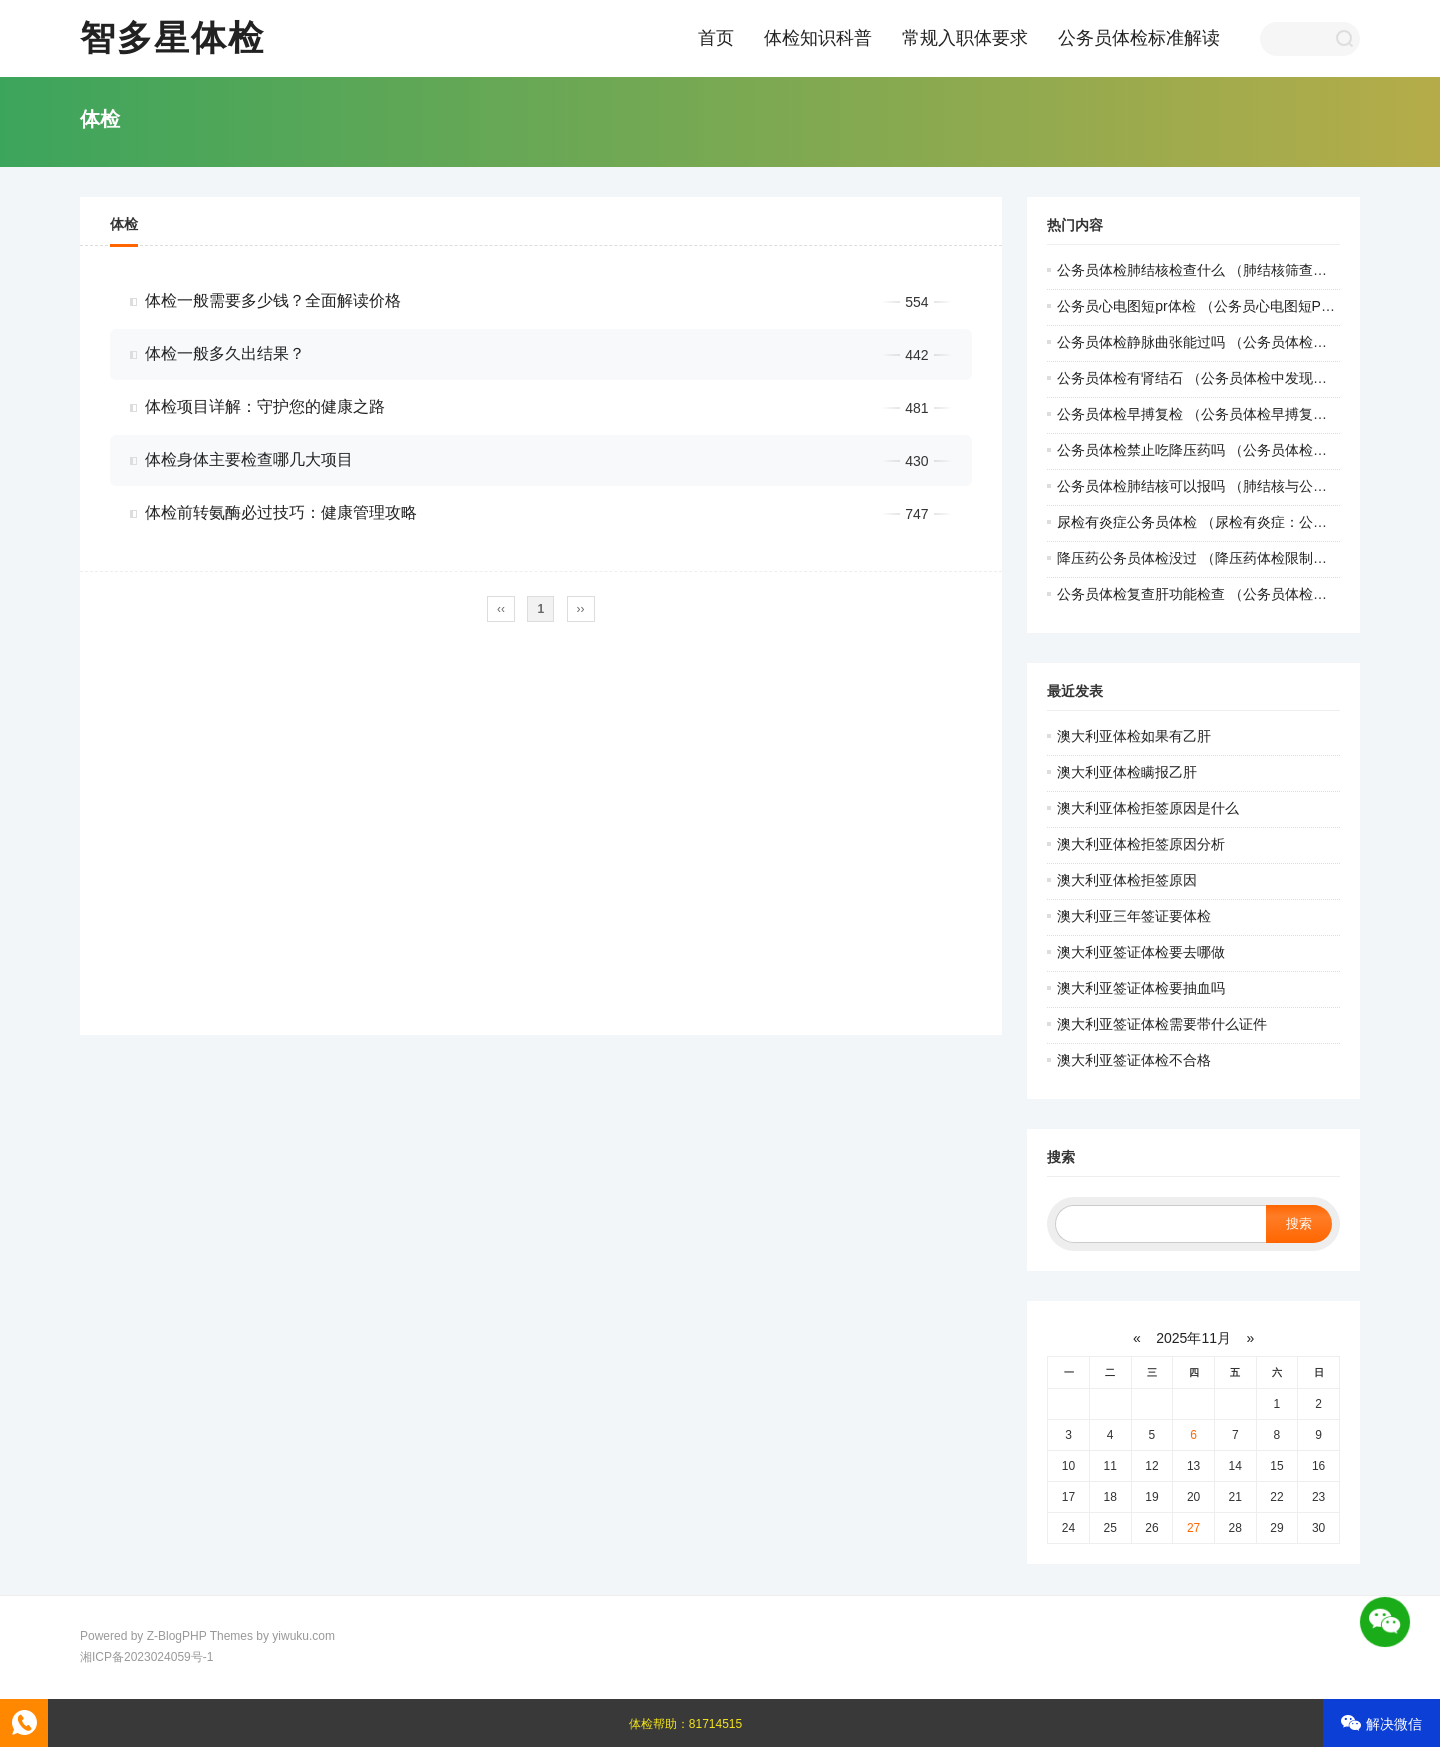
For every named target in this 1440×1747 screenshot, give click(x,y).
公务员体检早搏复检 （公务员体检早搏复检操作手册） (1227, 414)
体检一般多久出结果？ (225, 353)
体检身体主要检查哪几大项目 (249, 459)
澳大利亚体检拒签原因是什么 (1148, 808)
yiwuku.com (303, 1636)
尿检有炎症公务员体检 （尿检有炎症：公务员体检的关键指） (1248, 522)
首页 (716, 38)
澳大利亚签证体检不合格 (1134, 1060)
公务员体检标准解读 (1139, 38)
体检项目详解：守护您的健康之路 (265, 406)
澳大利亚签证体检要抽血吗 (1141, 988)
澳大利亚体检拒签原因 (1127, 880)
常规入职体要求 (965, 38)
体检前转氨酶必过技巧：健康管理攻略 (281, 512)
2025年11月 (1193, 1338)
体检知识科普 (818, 38)
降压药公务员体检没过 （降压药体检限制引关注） (1213, 558)
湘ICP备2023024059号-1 (146, 1657)
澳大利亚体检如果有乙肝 (1134, 736)
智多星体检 (172, 37)
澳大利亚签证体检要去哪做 (1141, 952)
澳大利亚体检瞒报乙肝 (1127, 772)
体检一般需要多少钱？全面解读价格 (273, 300)
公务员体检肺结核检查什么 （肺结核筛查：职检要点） (1227, 270)
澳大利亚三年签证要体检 (1134, 916)
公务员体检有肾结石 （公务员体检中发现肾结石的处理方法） (1248, 378)
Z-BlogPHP (177, 1636)
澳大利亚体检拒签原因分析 (1141, 844)
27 (1193, 1528)
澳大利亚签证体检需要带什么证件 (1162, 1024)
